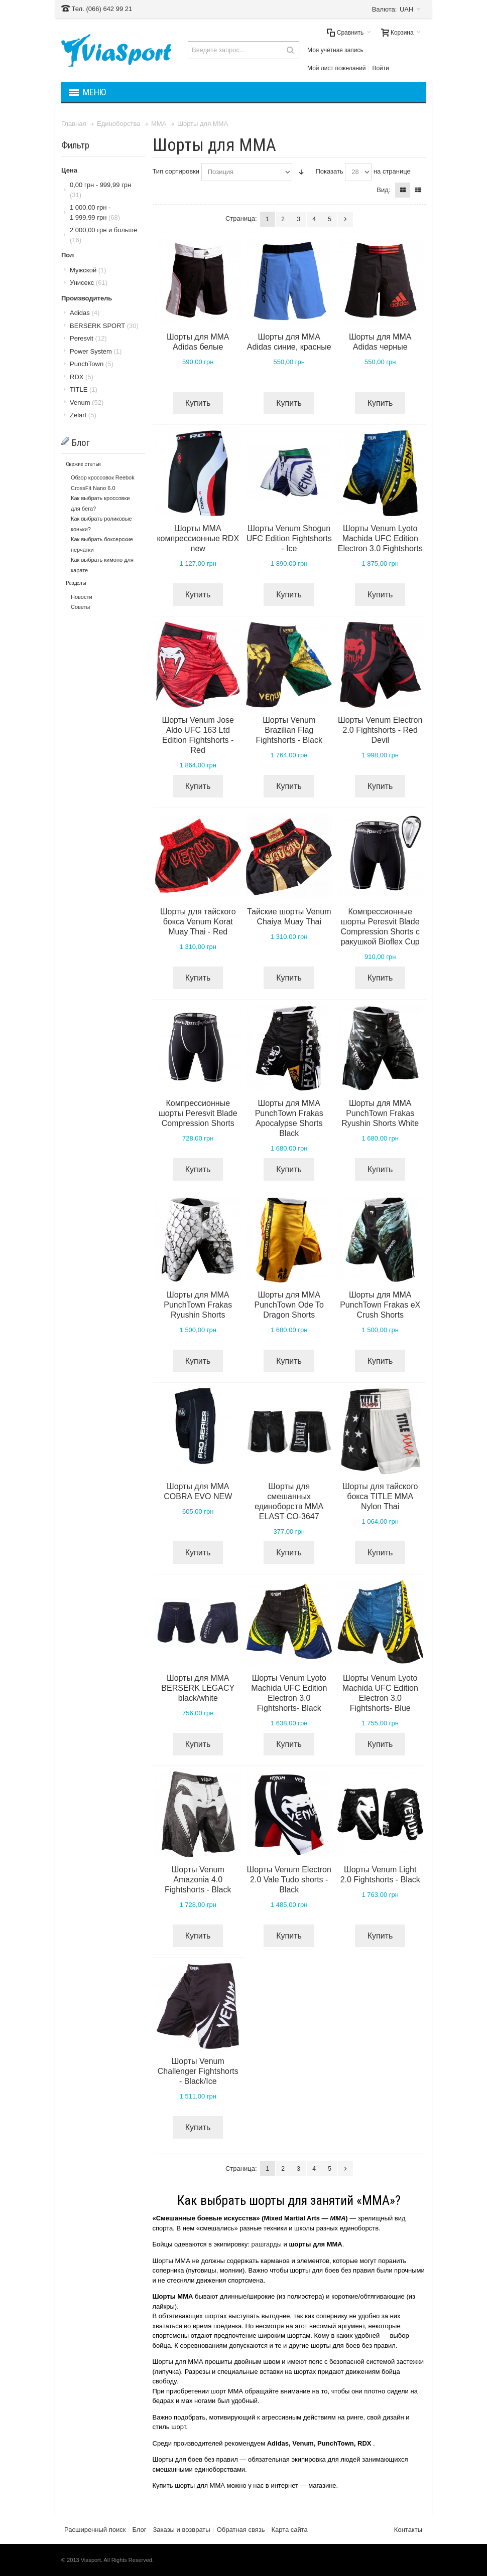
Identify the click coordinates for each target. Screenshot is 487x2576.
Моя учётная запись (335, 50)
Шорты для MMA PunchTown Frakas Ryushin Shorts (198, 1305)
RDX (81, 377)
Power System (95, 351)
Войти (380, 68)
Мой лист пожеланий (336, 68)
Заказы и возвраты (181, 2529)
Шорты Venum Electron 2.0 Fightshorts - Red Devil (380, 730)
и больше (103, 235)
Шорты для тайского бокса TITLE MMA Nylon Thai (380, 1496)
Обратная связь (241, 2529)
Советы (80, 607)
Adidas (84, 312)
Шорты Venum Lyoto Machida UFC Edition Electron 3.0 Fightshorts (380, 538)
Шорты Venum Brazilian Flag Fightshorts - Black (289, 730)
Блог (139, 2529)
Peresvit (88, 338)
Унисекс (88, 282)
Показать (329, 171)
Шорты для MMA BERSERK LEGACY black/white (197, 1688)
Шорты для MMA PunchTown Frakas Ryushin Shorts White (380, 1113)
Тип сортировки (176, 171)
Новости (81, 597)
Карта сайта (289, 2529)
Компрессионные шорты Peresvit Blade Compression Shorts (198, 1113)
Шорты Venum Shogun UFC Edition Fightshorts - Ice (289, 538)
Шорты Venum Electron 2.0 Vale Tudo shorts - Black (289, 1879)
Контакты (408, 2529)
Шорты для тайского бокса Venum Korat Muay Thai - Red (198, 921)
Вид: (383, 190)
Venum (86, 402)
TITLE (83, 389)
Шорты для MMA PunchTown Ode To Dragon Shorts (288, 1305)
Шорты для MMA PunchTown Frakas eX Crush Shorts (380, 1305)
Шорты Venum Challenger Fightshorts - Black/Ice (198, 2071)
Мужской (88, 270)
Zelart (83, 415)
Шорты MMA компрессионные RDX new (198, 538)
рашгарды (266, 2244)
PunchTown (91, 364)
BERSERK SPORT (104, 326)
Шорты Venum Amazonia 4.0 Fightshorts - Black (198, 1879)
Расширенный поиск (95, 2529)
